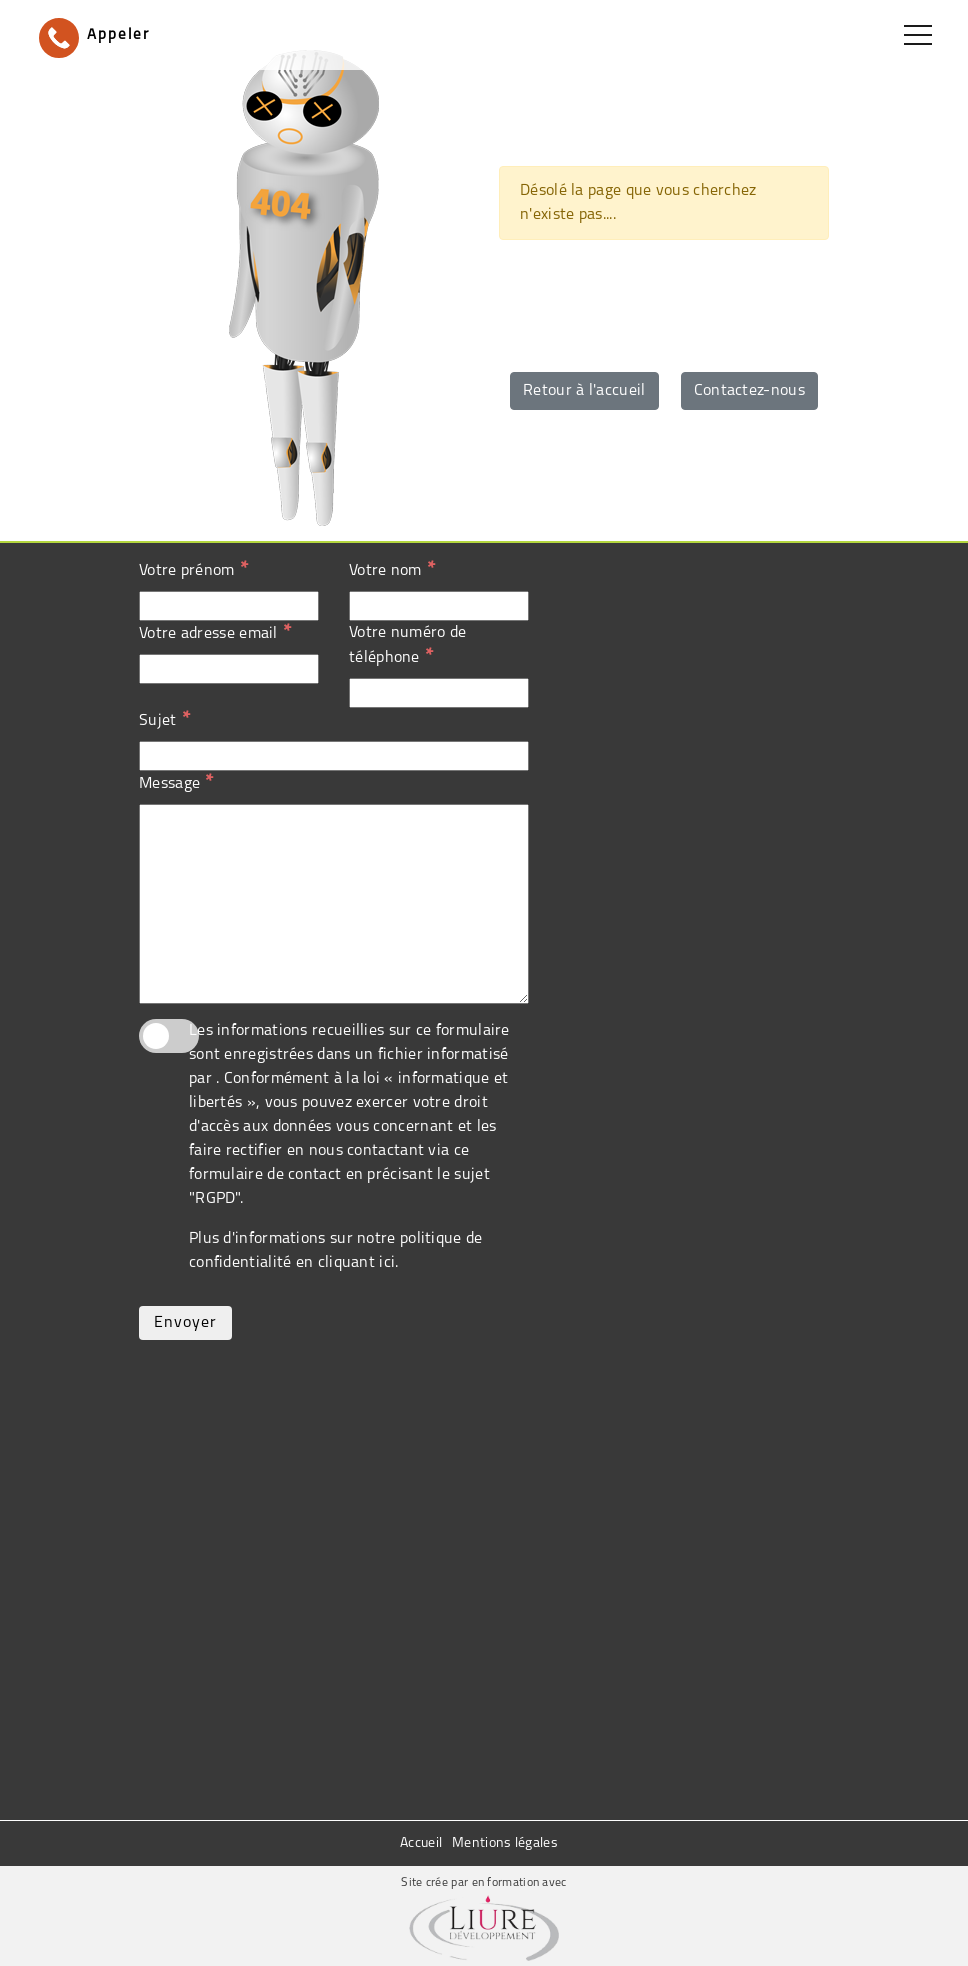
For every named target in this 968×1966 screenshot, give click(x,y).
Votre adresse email (215, 633)
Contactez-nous (749, 391)
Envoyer (185, 1323)
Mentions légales (505, 1843)
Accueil (421, 1843)
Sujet (164, 720)
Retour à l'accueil (584, 391)
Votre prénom (193, 570)
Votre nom (392, 570)
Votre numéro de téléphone (408, 646)
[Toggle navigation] (918, 35)
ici (387, 1263)
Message (176, 783)
